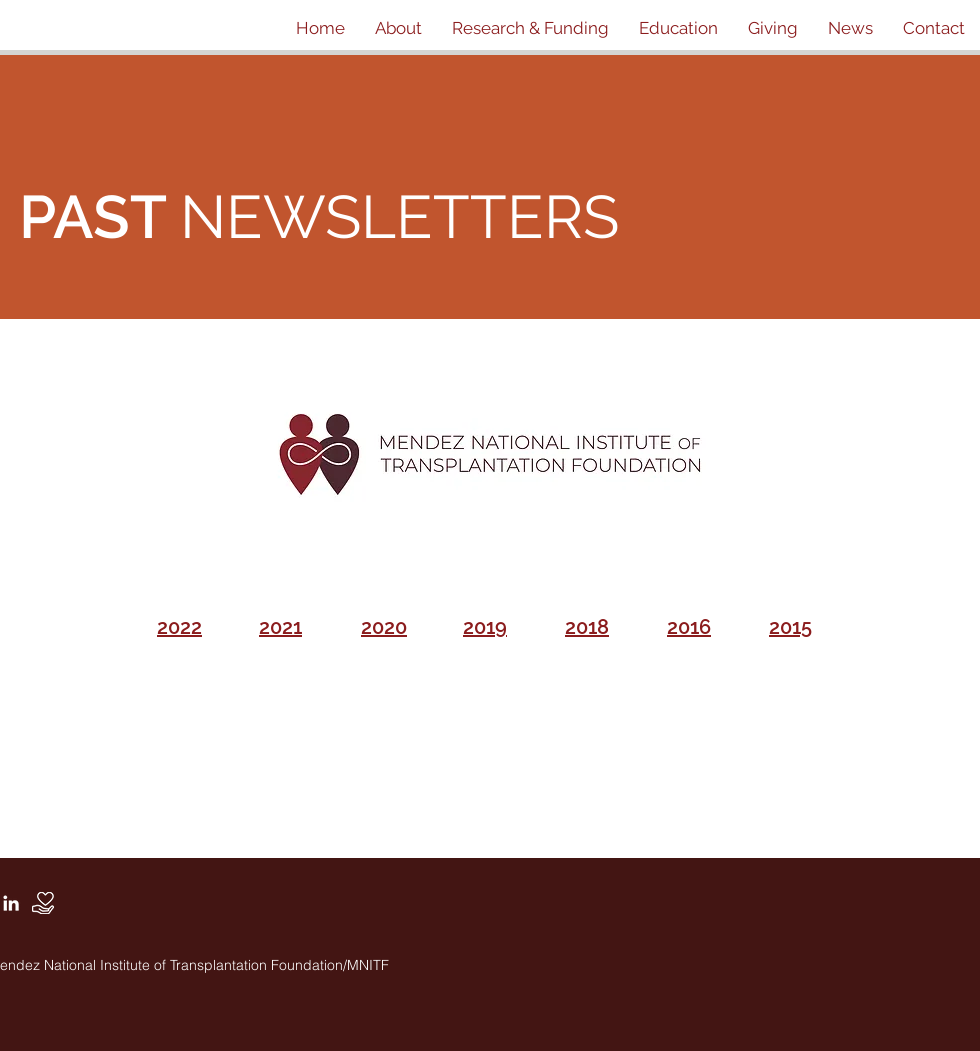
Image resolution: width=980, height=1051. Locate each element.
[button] (398, 28)
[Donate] (43, 903)
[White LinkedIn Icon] (11, 903)
